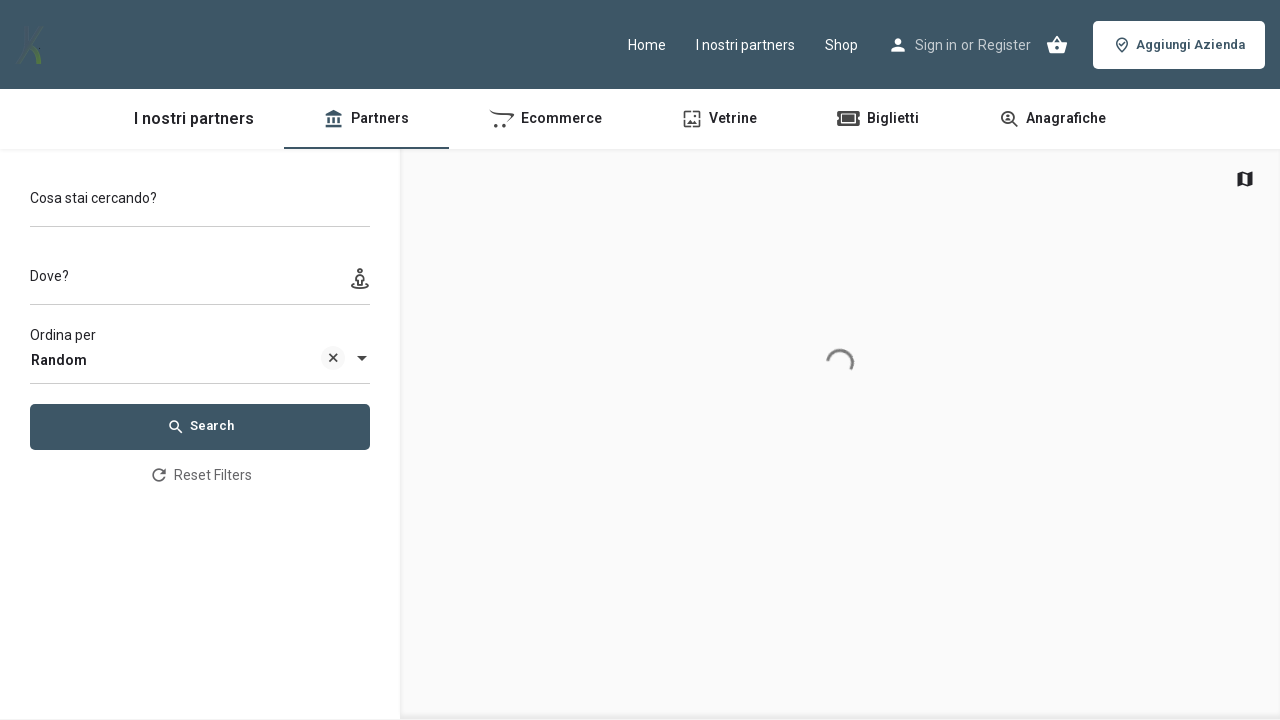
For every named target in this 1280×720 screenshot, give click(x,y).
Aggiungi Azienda (1179, 45)
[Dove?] (200, 281)
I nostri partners (745, 45)
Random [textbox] (188, 361)
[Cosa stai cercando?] (200, 203)
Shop (841, 45)
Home (647, 45)
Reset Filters (200, 475)
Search (200, 427)
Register (1004, 45)
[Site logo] (32, 43)
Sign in (936, 45)
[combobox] (200, 360)
